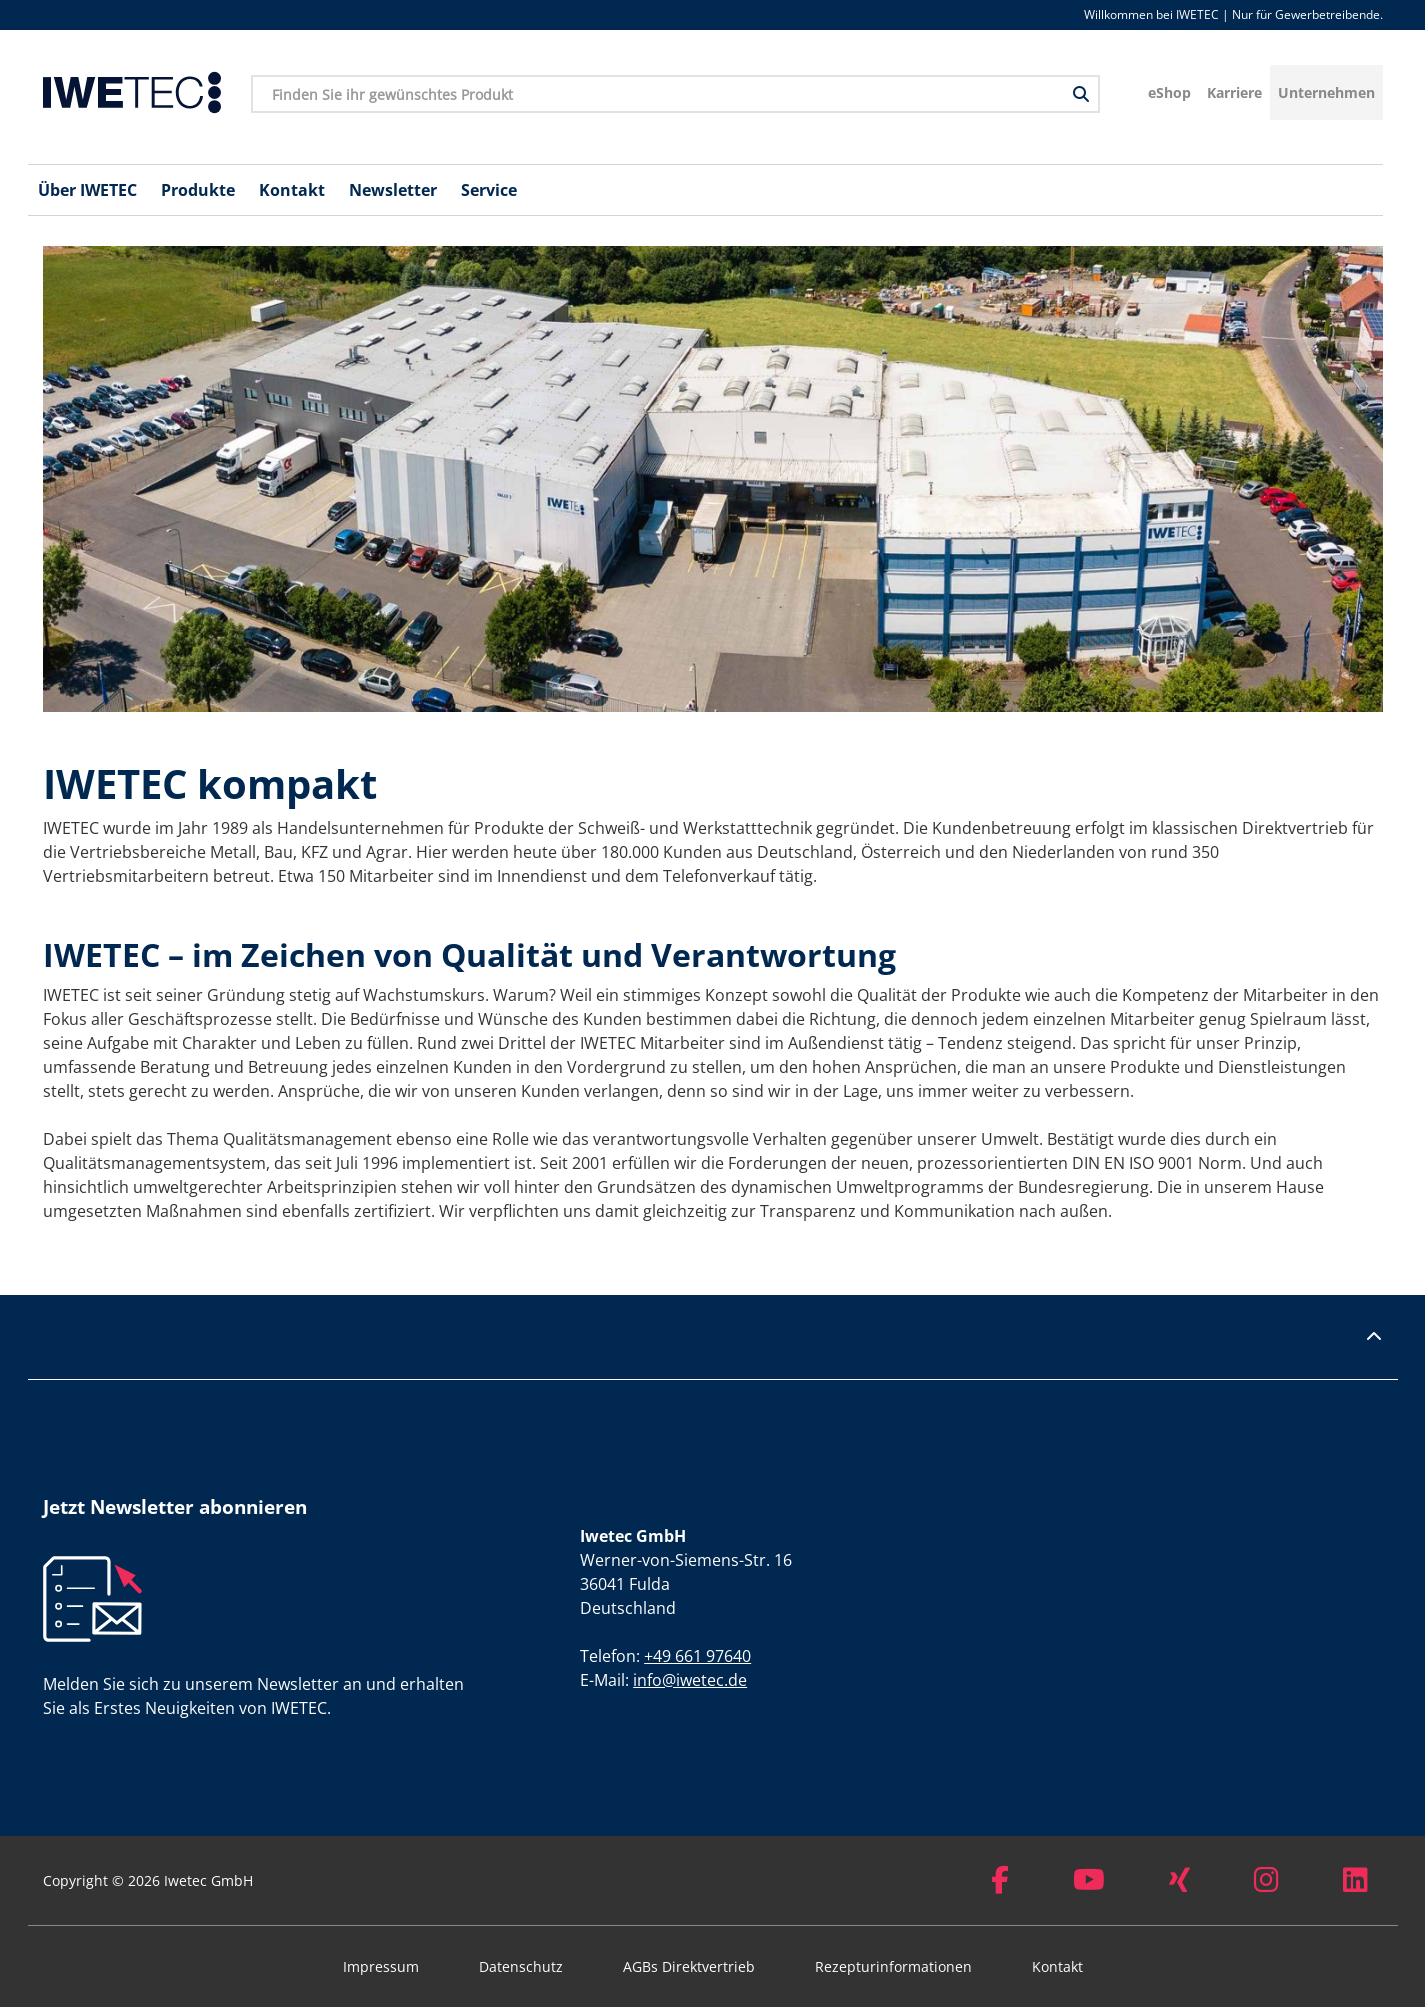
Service (489, 190)
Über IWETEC (87, 190)
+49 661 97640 (697, 1656)
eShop (1169, 92)
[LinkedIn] (1355, 1884)
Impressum (381, 1966)
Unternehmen (1326, 92)
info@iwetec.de (690, 1680)
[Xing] (1179, 1884)
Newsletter (393, 190)
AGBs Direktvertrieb (689, 1966)
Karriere (1234, 92)
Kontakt (292, 190)
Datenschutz (521, 1966)
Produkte (198, 190)
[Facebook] (1000, 1884)
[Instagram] (1266, 1884)
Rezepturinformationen (893, 1966)
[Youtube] (1089, 1884)
